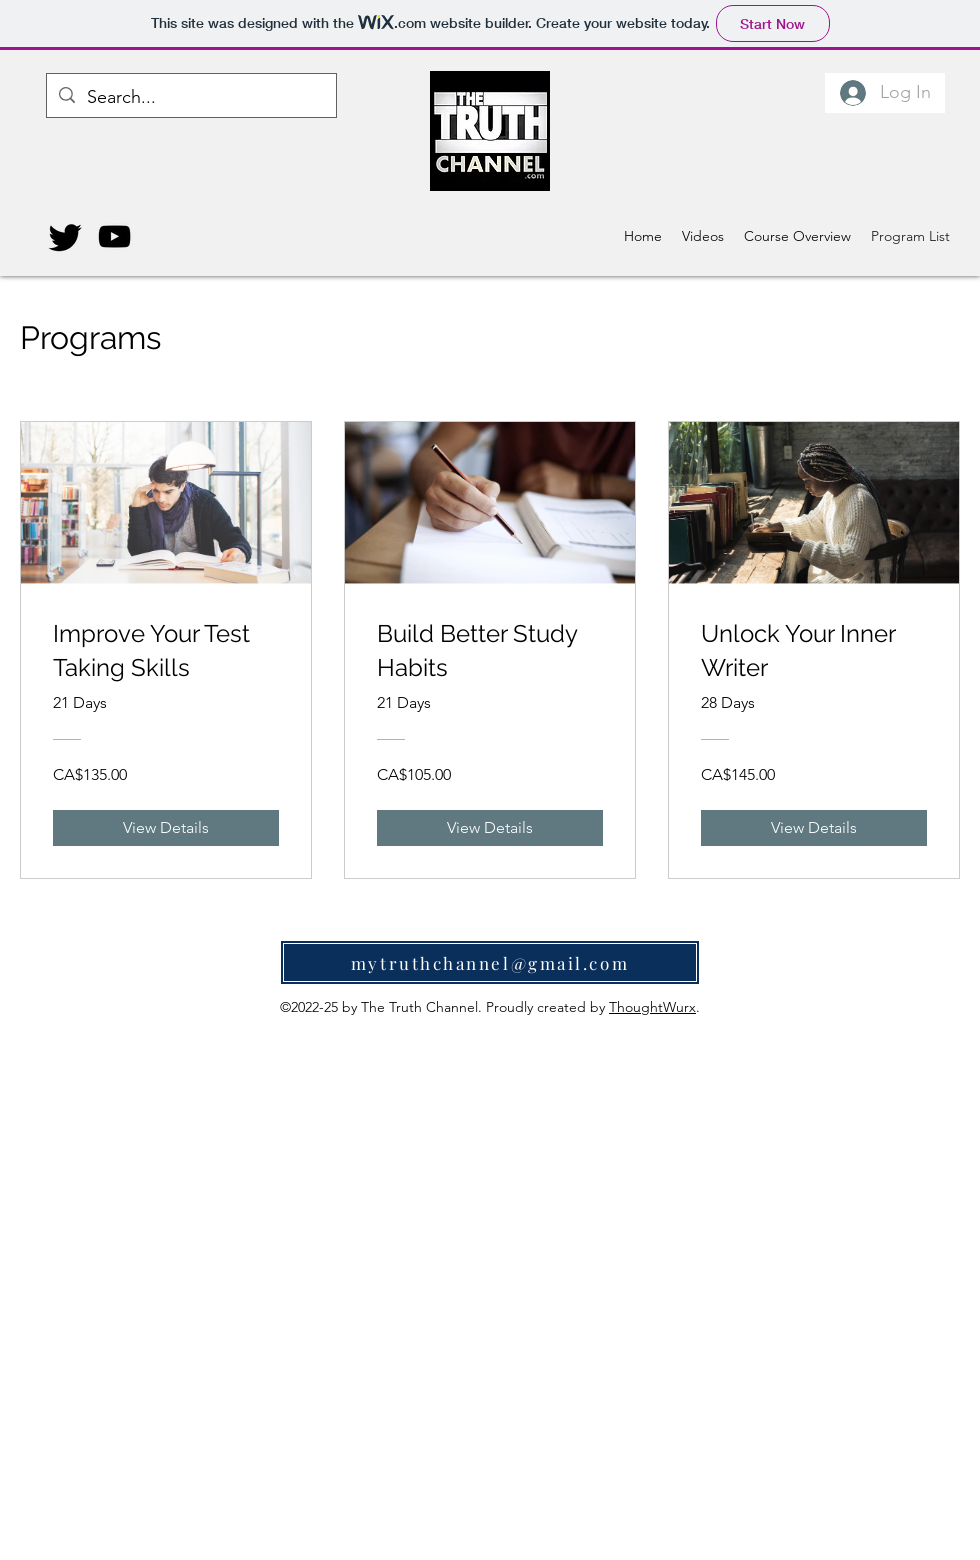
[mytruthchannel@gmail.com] (490, 962)
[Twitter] (65, 236)
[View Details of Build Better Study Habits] (490, 828)
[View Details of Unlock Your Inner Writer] (814, 828)
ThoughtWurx (652, 1007)
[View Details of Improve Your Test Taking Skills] (166, 828)
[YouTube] (114, 236)
